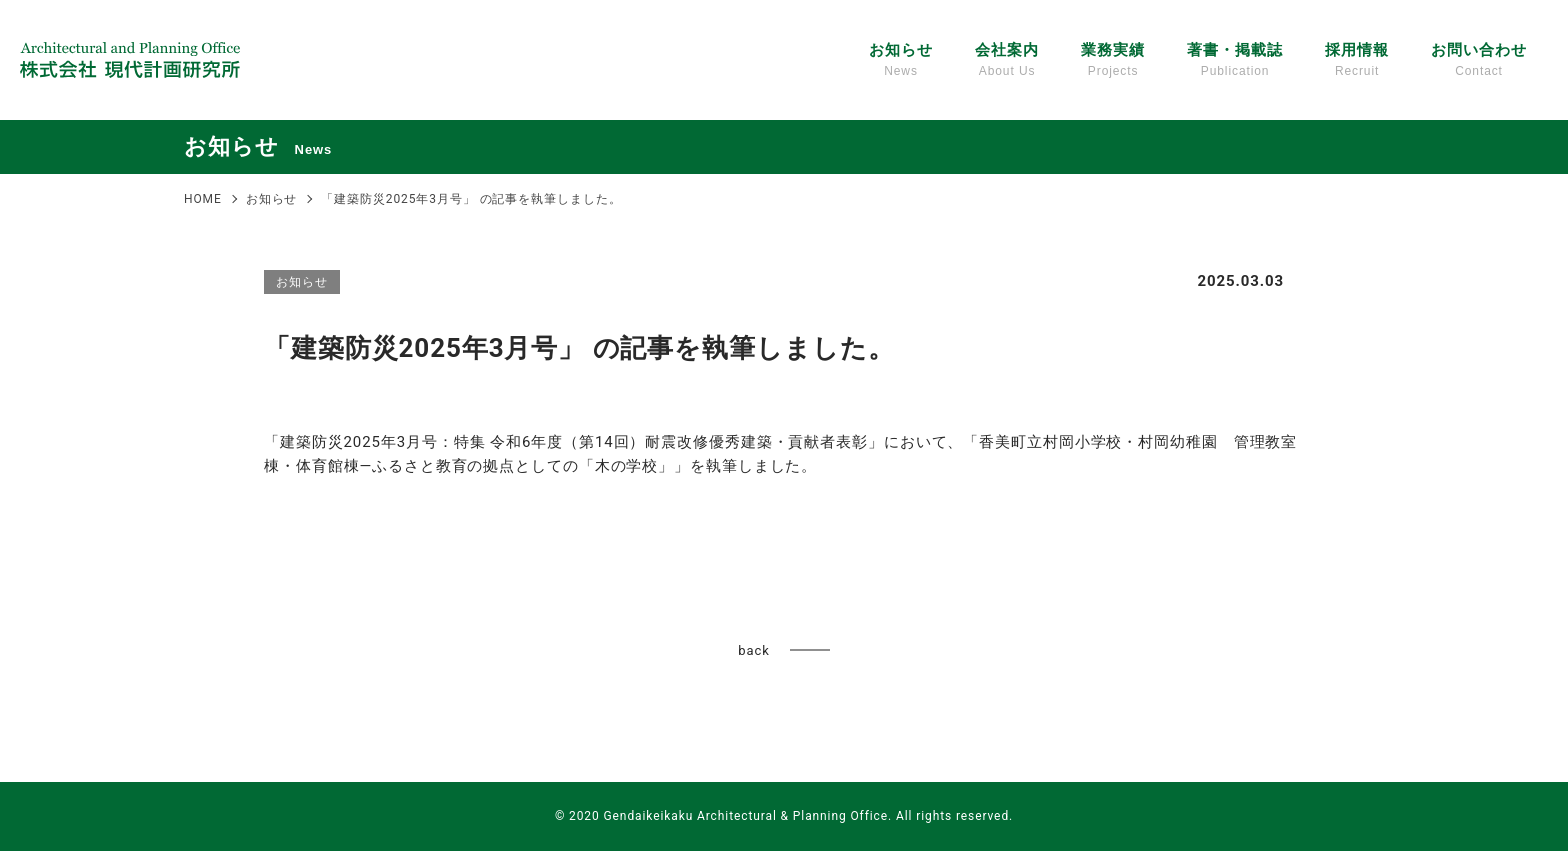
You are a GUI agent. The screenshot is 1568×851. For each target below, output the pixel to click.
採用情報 (1357, 61)
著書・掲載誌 (1234, 61)
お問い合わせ (1478, 61)
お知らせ (901, 61)
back (753, 650)
